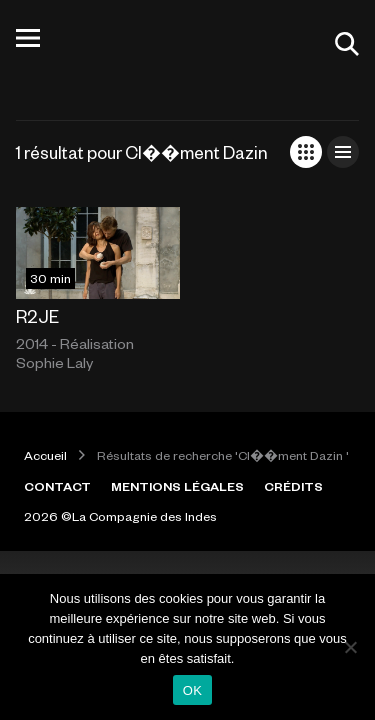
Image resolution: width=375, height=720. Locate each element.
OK (192, 690)
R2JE (37, 316)
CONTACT (57, 486)
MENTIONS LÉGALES (177, 486)
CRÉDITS (293, 486)
